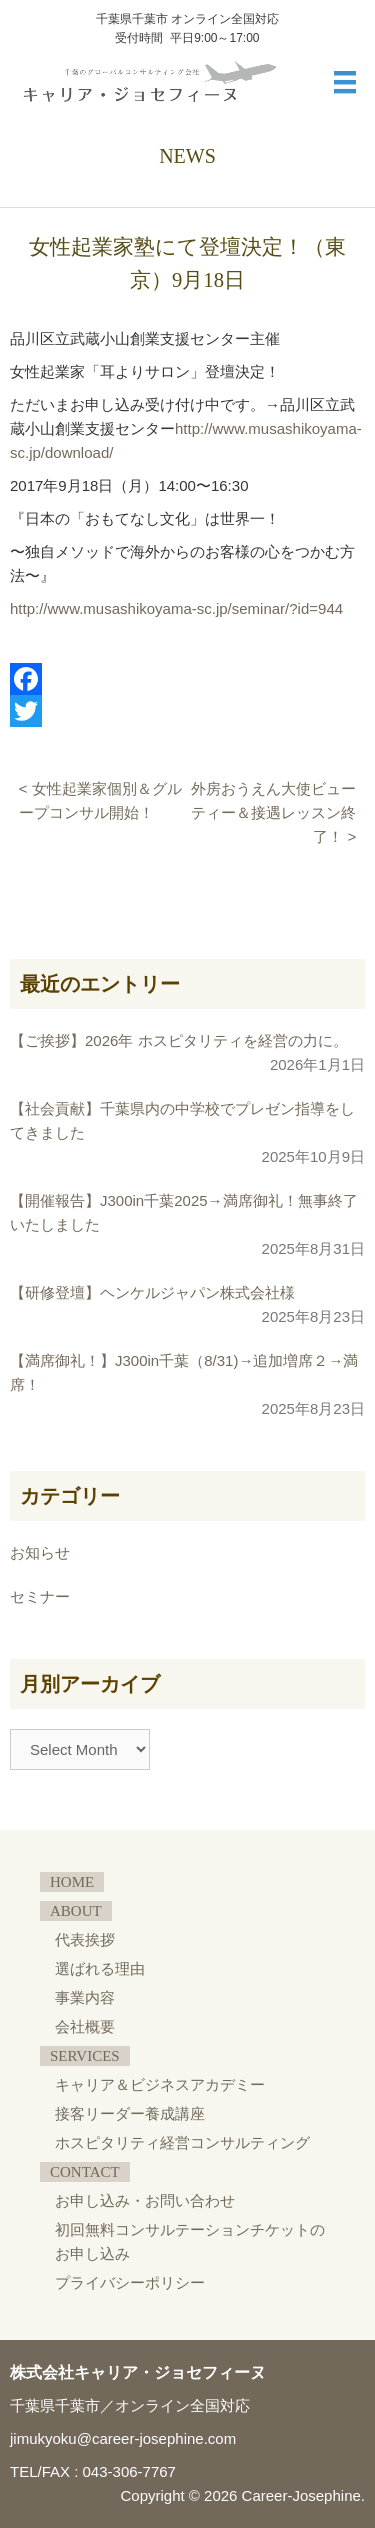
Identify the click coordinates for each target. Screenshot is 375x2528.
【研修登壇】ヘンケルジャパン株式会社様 (152, 1292)
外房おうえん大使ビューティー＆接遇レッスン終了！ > (273, 812)
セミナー (40, 1596)
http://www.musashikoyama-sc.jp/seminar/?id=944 (176, 608)
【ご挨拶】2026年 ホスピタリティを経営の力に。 (179, 1040)
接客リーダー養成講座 (130, 2114)
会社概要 (85, 2027)
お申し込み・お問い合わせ (145, 2201)
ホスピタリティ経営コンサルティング (182, 2143)
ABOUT (76, 1911)
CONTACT (85, 2172)
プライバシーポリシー (130, 2283)
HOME (72, 1882)
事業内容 (85, 1998)
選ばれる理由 (100, 1969)
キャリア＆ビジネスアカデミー (160, 2085)
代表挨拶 (85, 1940)
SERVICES (85, 2056)
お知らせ (40, 1552)
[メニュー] (345, 82)
